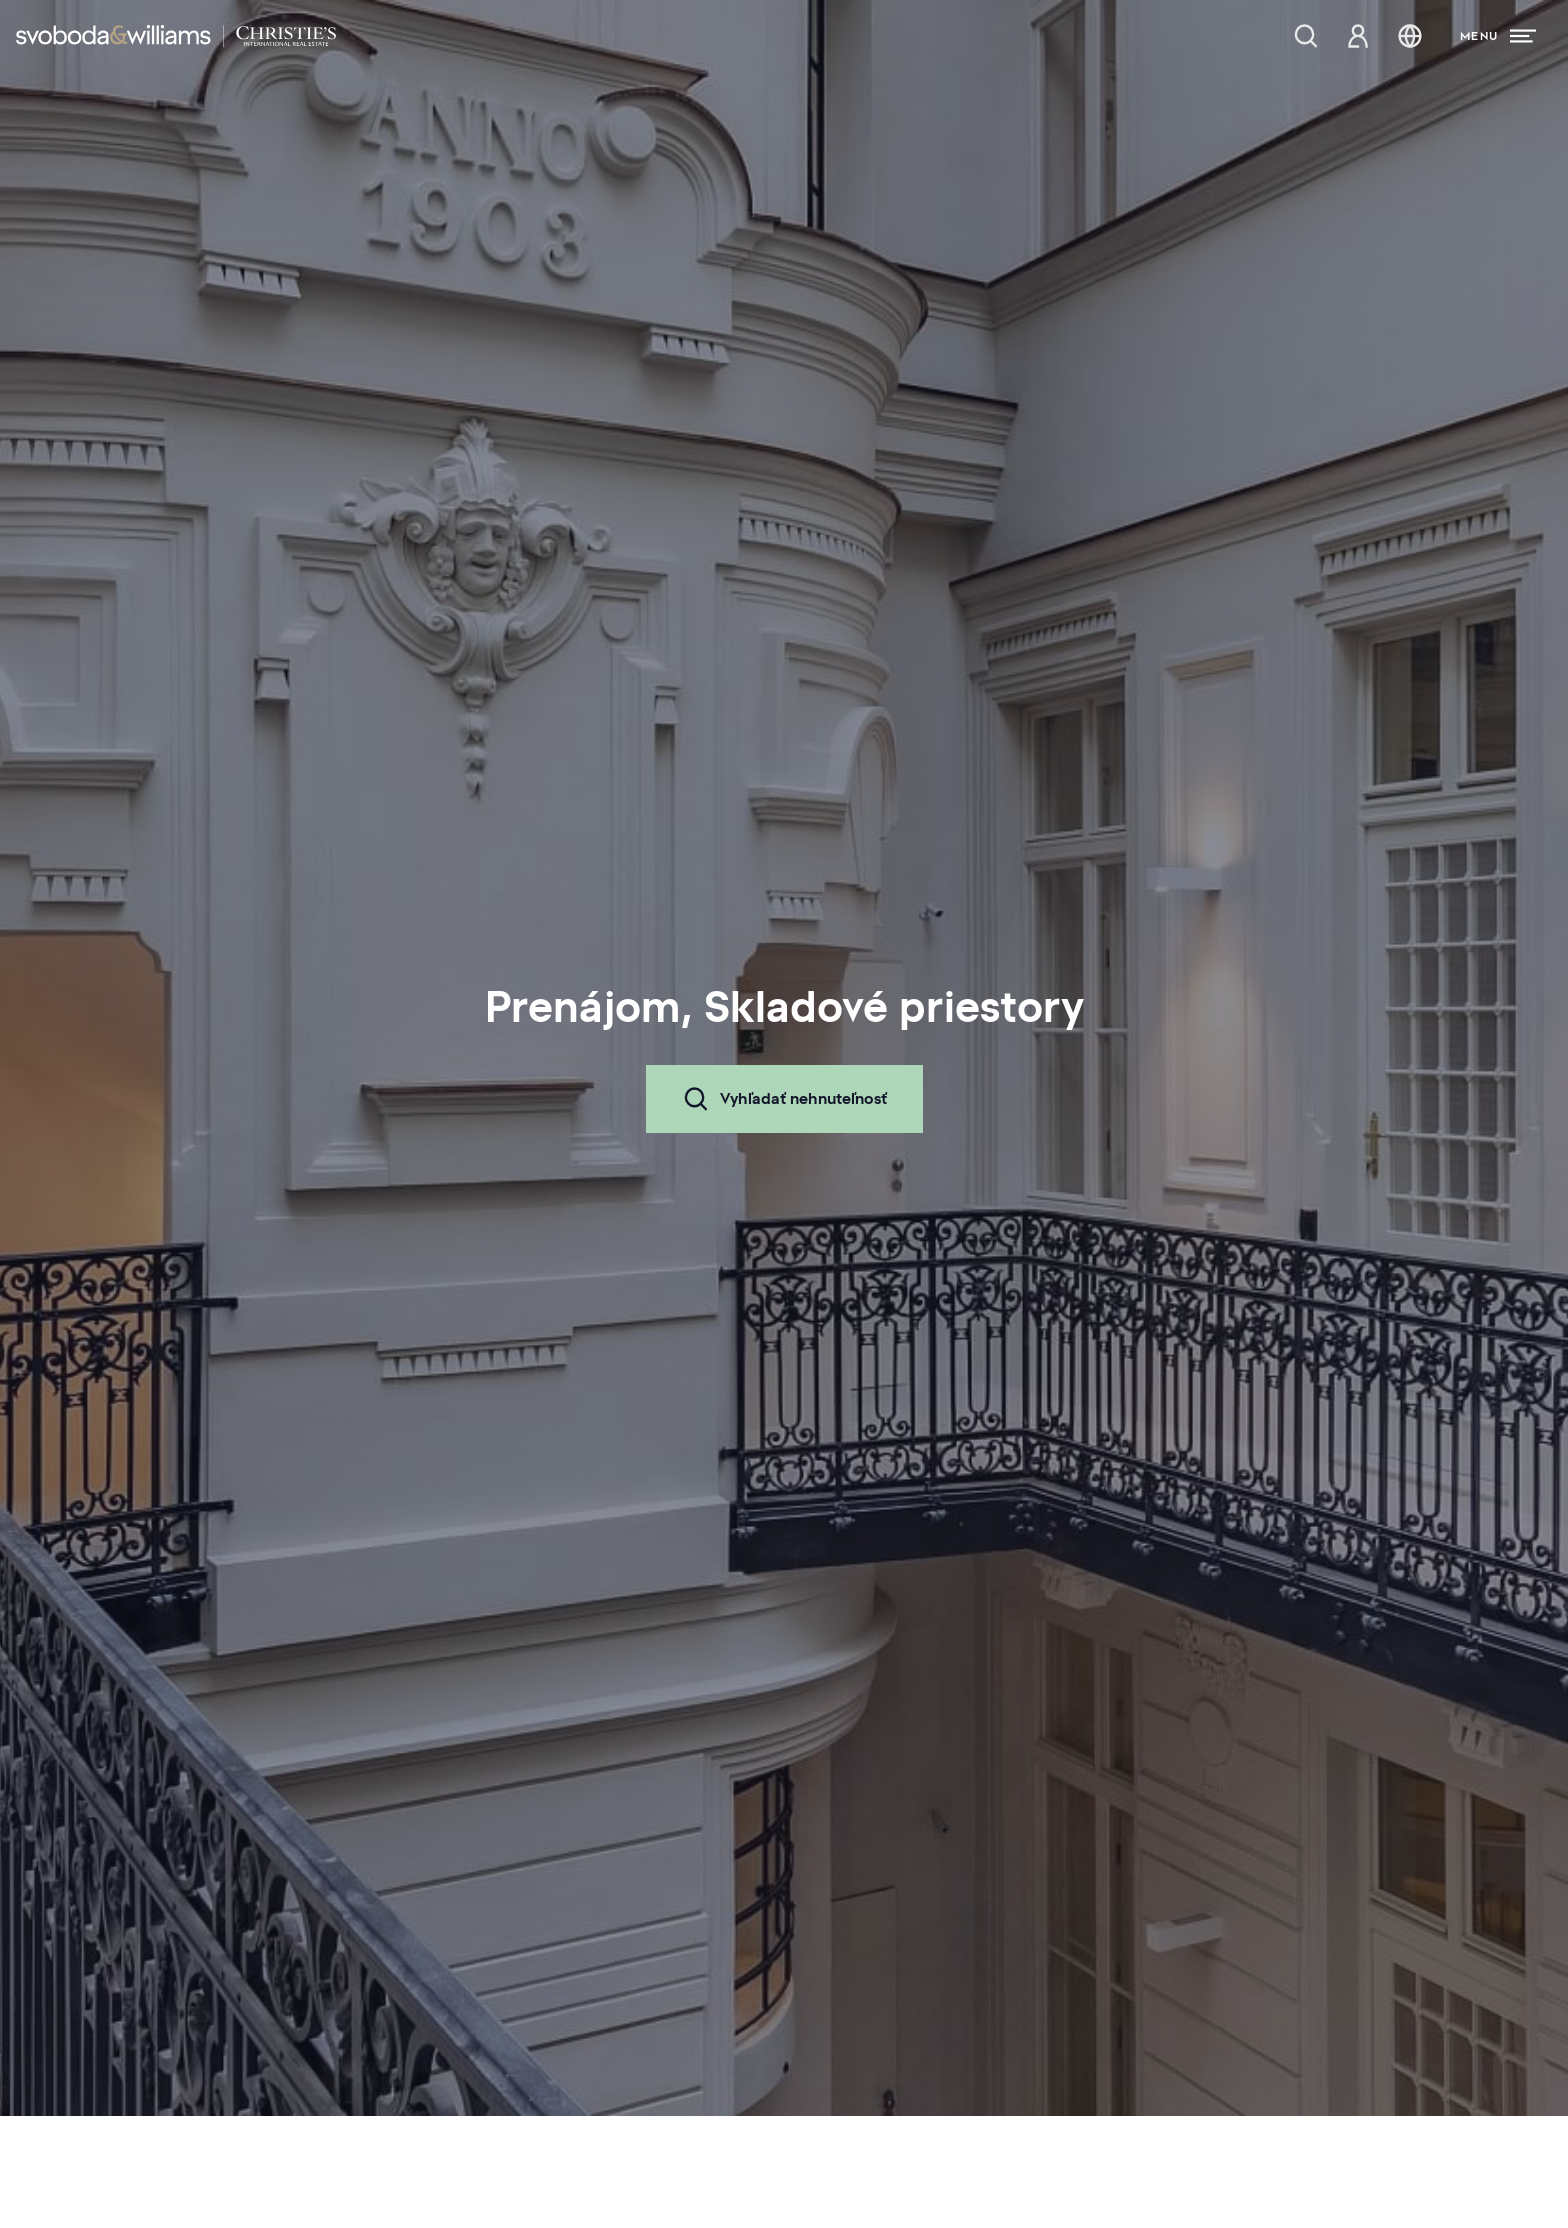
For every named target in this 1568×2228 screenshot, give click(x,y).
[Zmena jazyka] (1410, 36)
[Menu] (1498, 36)
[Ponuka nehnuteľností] (1306, 36)
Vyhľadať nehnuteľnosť (784, 1099)
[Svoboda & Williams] (176, 36)
